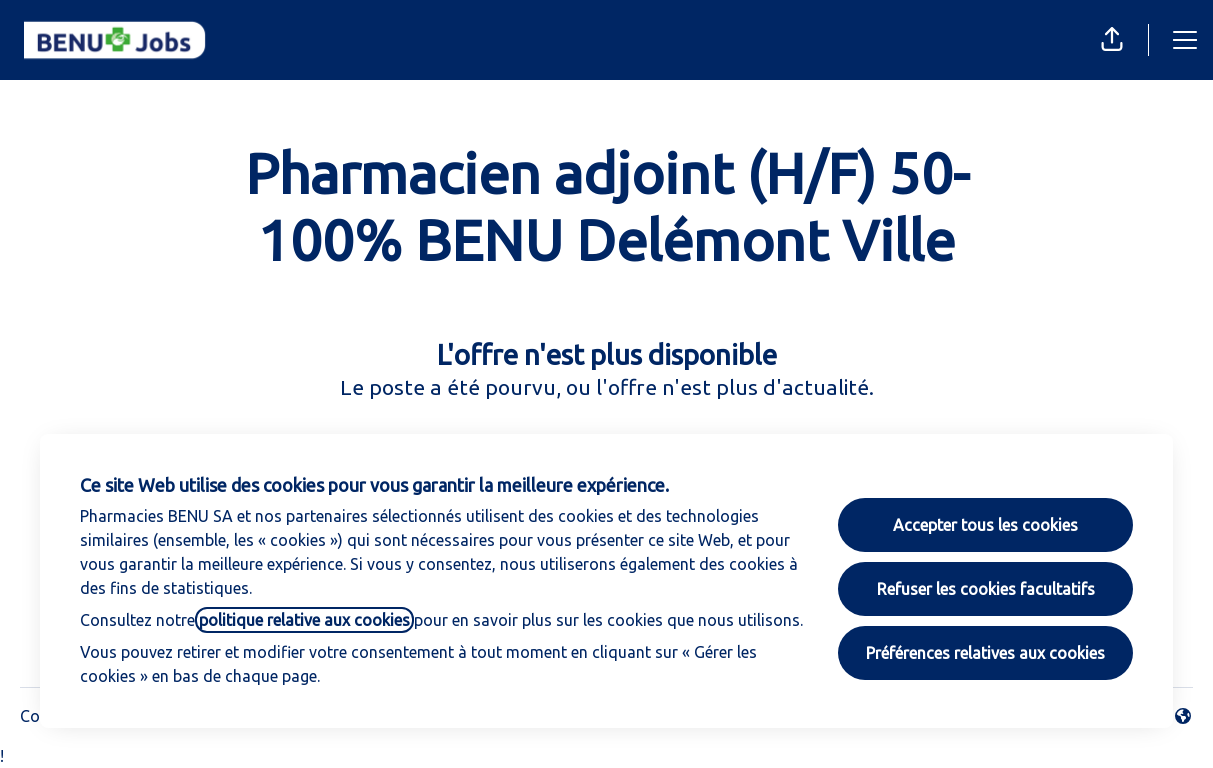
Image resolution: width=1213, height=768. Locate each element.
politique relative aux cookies (304, 620)
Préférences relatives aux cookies (985, 653)
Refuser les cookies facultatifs (986, 589)
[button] (1112, 40)
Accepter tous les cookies (985, 525)
